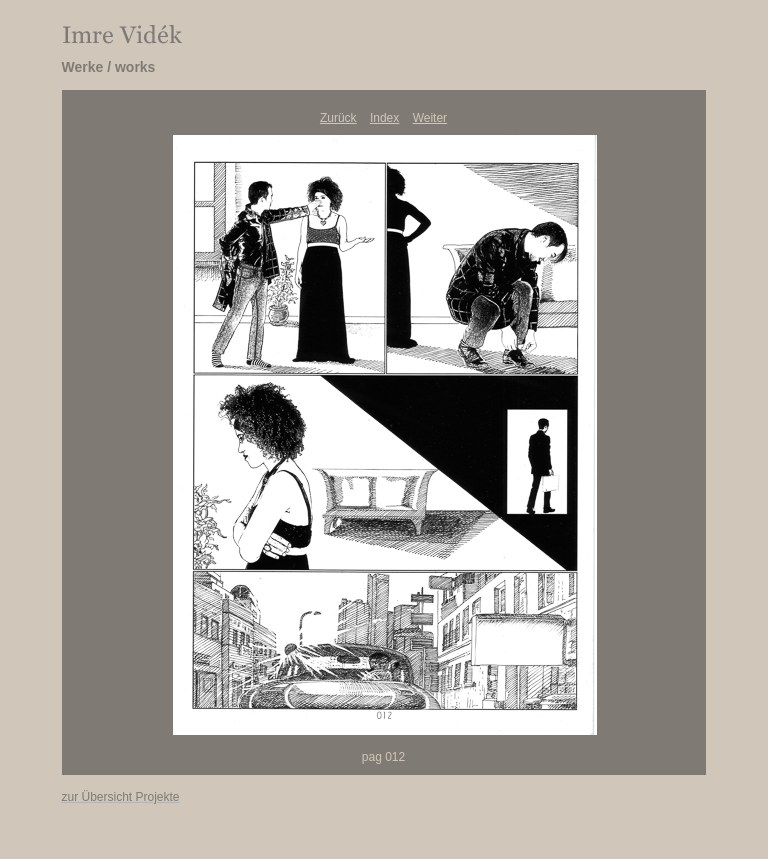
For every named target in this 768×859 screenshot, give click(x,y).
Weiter (430, 118)
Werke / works (109, 67)
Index (384, 118)
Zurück (338, 118)
